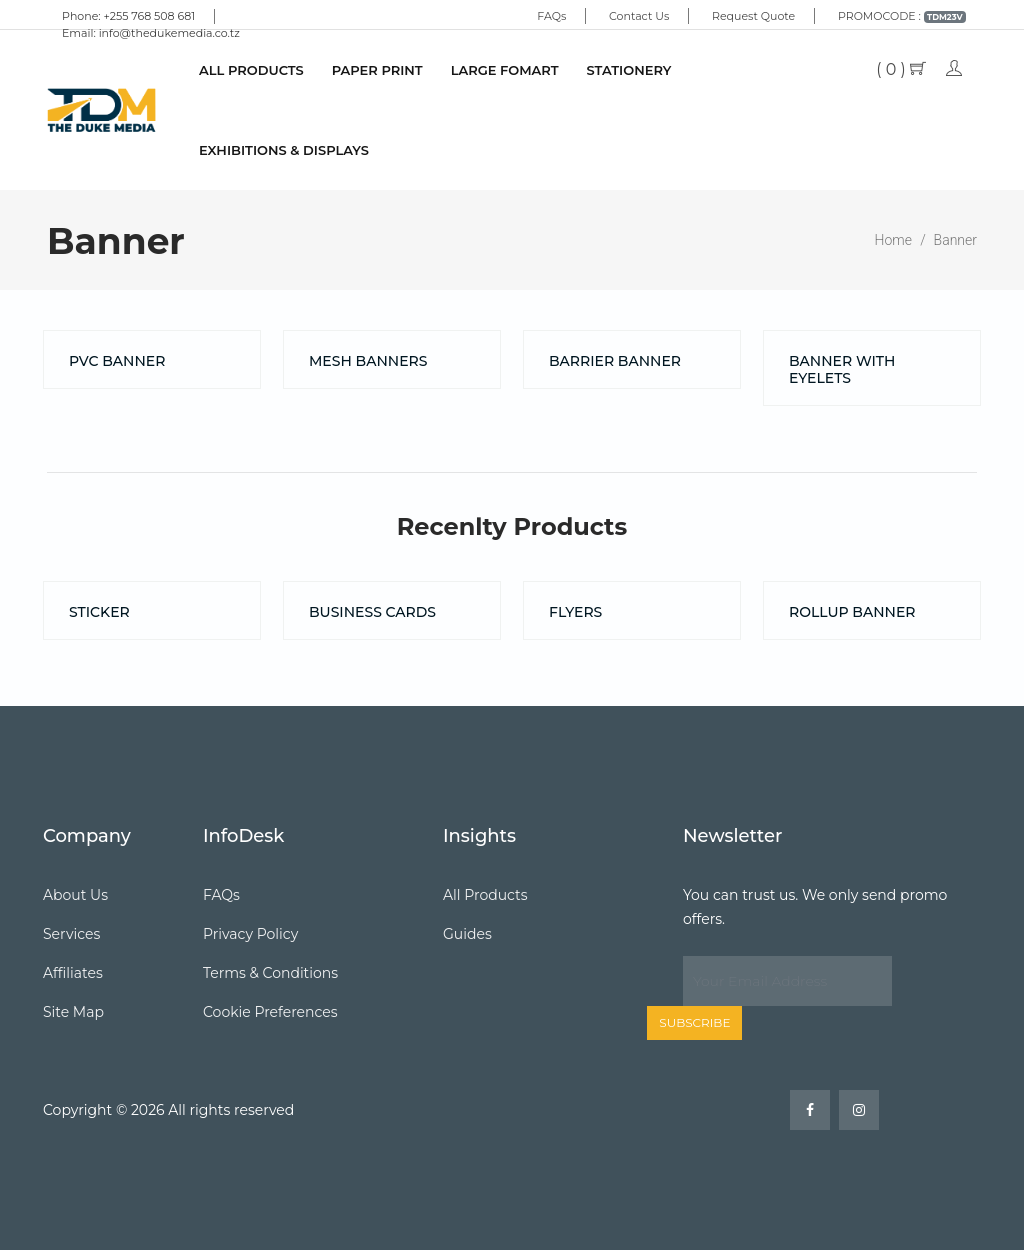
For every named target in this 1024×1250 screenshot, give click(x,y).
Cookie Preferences (270, 1012)
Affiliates (73, 973)
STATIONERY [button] (629, 70)
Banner (955, 240)
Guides (467, 934)
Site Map (73, 1012)
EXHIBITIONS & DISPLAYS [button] (284, 150)
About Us (75, 895)
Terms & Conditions (270, 973)
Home (893, 240)
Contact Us (639, 16)
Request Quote (753, 16)
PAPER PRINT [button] (377, 70)
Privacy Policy (250, 934)
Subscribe (694, 1022)
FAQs (551, 16)
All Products (251, 70)
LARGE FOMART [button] (505, 70)
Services (71, 934)
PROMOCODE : (902, 16)
